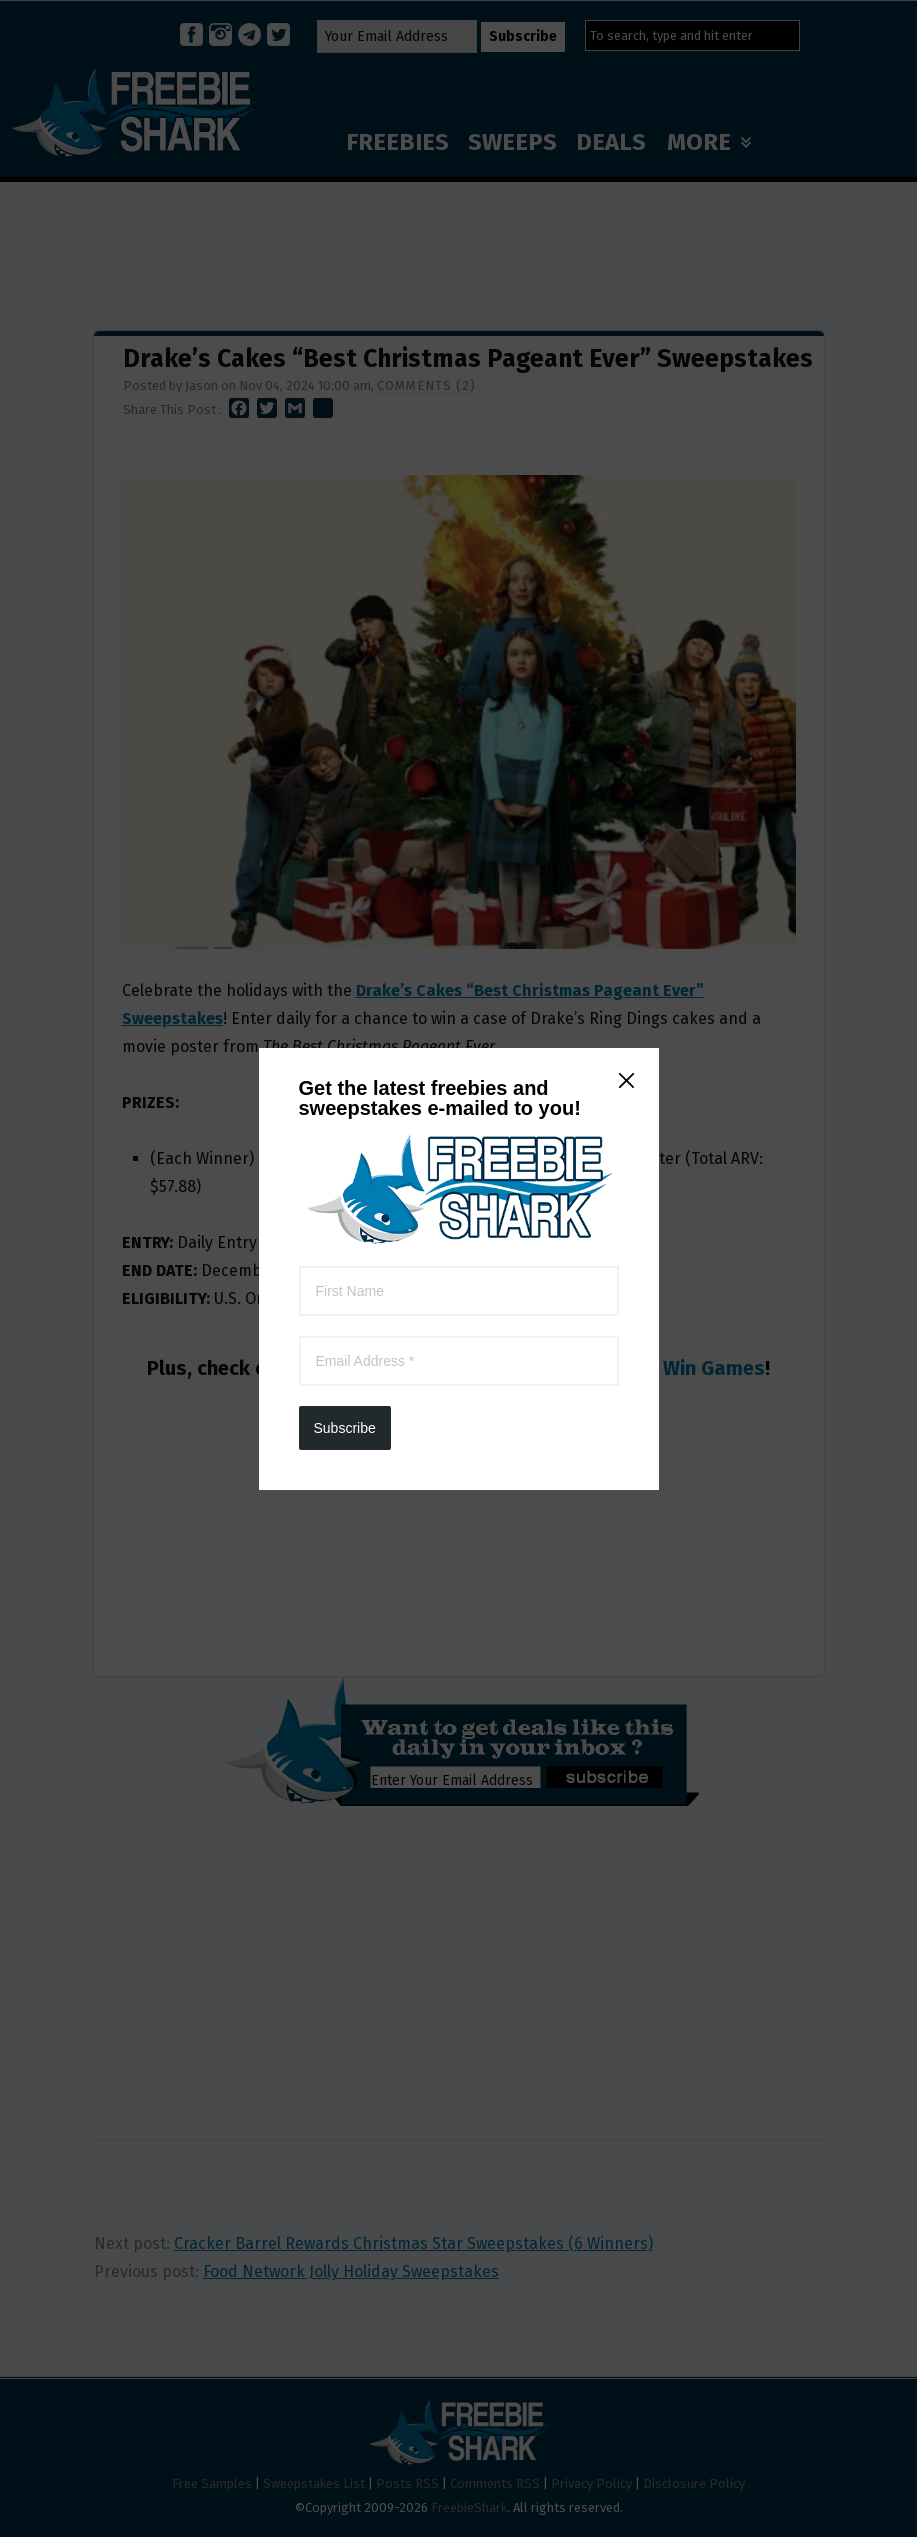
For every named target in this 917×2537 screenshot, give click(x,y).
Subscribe (345, 519)
